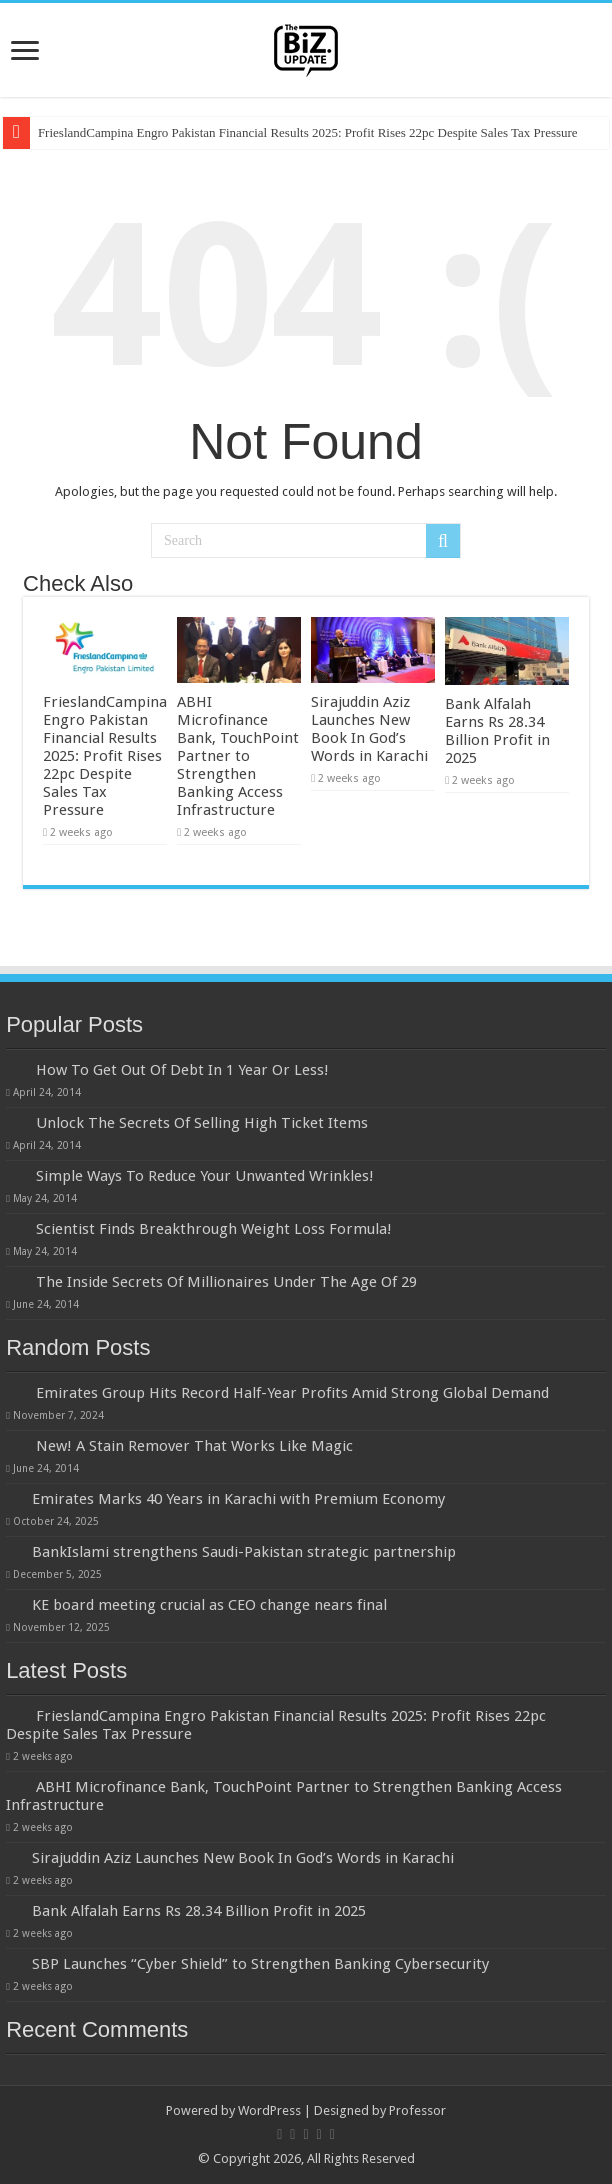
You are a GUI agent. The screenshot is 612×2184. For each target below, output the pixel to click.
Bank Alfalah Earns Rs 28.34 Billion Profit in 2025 (497, 731)
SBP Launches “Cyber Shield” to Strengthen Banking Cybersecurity (260, 1964)
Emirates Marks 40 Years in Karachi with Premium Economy (238, 1499)
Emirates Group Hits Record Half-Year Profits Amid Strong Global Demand (292, 1393)
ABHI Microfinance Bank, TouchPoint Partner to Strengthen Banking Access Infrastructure (238, 756)
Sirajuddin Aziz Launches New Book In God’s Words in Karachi (369, 729)
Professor (417, 2110)
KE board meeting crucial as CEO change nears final (209, 1605)
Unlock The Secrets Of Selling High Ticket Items (202, 1123)
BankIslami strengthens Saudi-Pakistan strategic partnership (244, 1552)
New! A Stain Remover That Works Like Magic (194, 1446)
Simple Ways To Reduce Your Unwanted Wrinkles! (205, 1176)
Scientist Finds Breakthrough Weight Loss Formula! (214, 1229)
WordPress (269, 2110)
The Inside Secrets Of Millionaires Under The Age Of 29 (226, 1282)
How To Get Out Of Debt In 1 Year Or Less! (182, 1070)
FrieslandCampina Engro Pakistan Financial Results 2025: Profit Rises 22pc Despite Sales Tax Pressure (308, 132)
